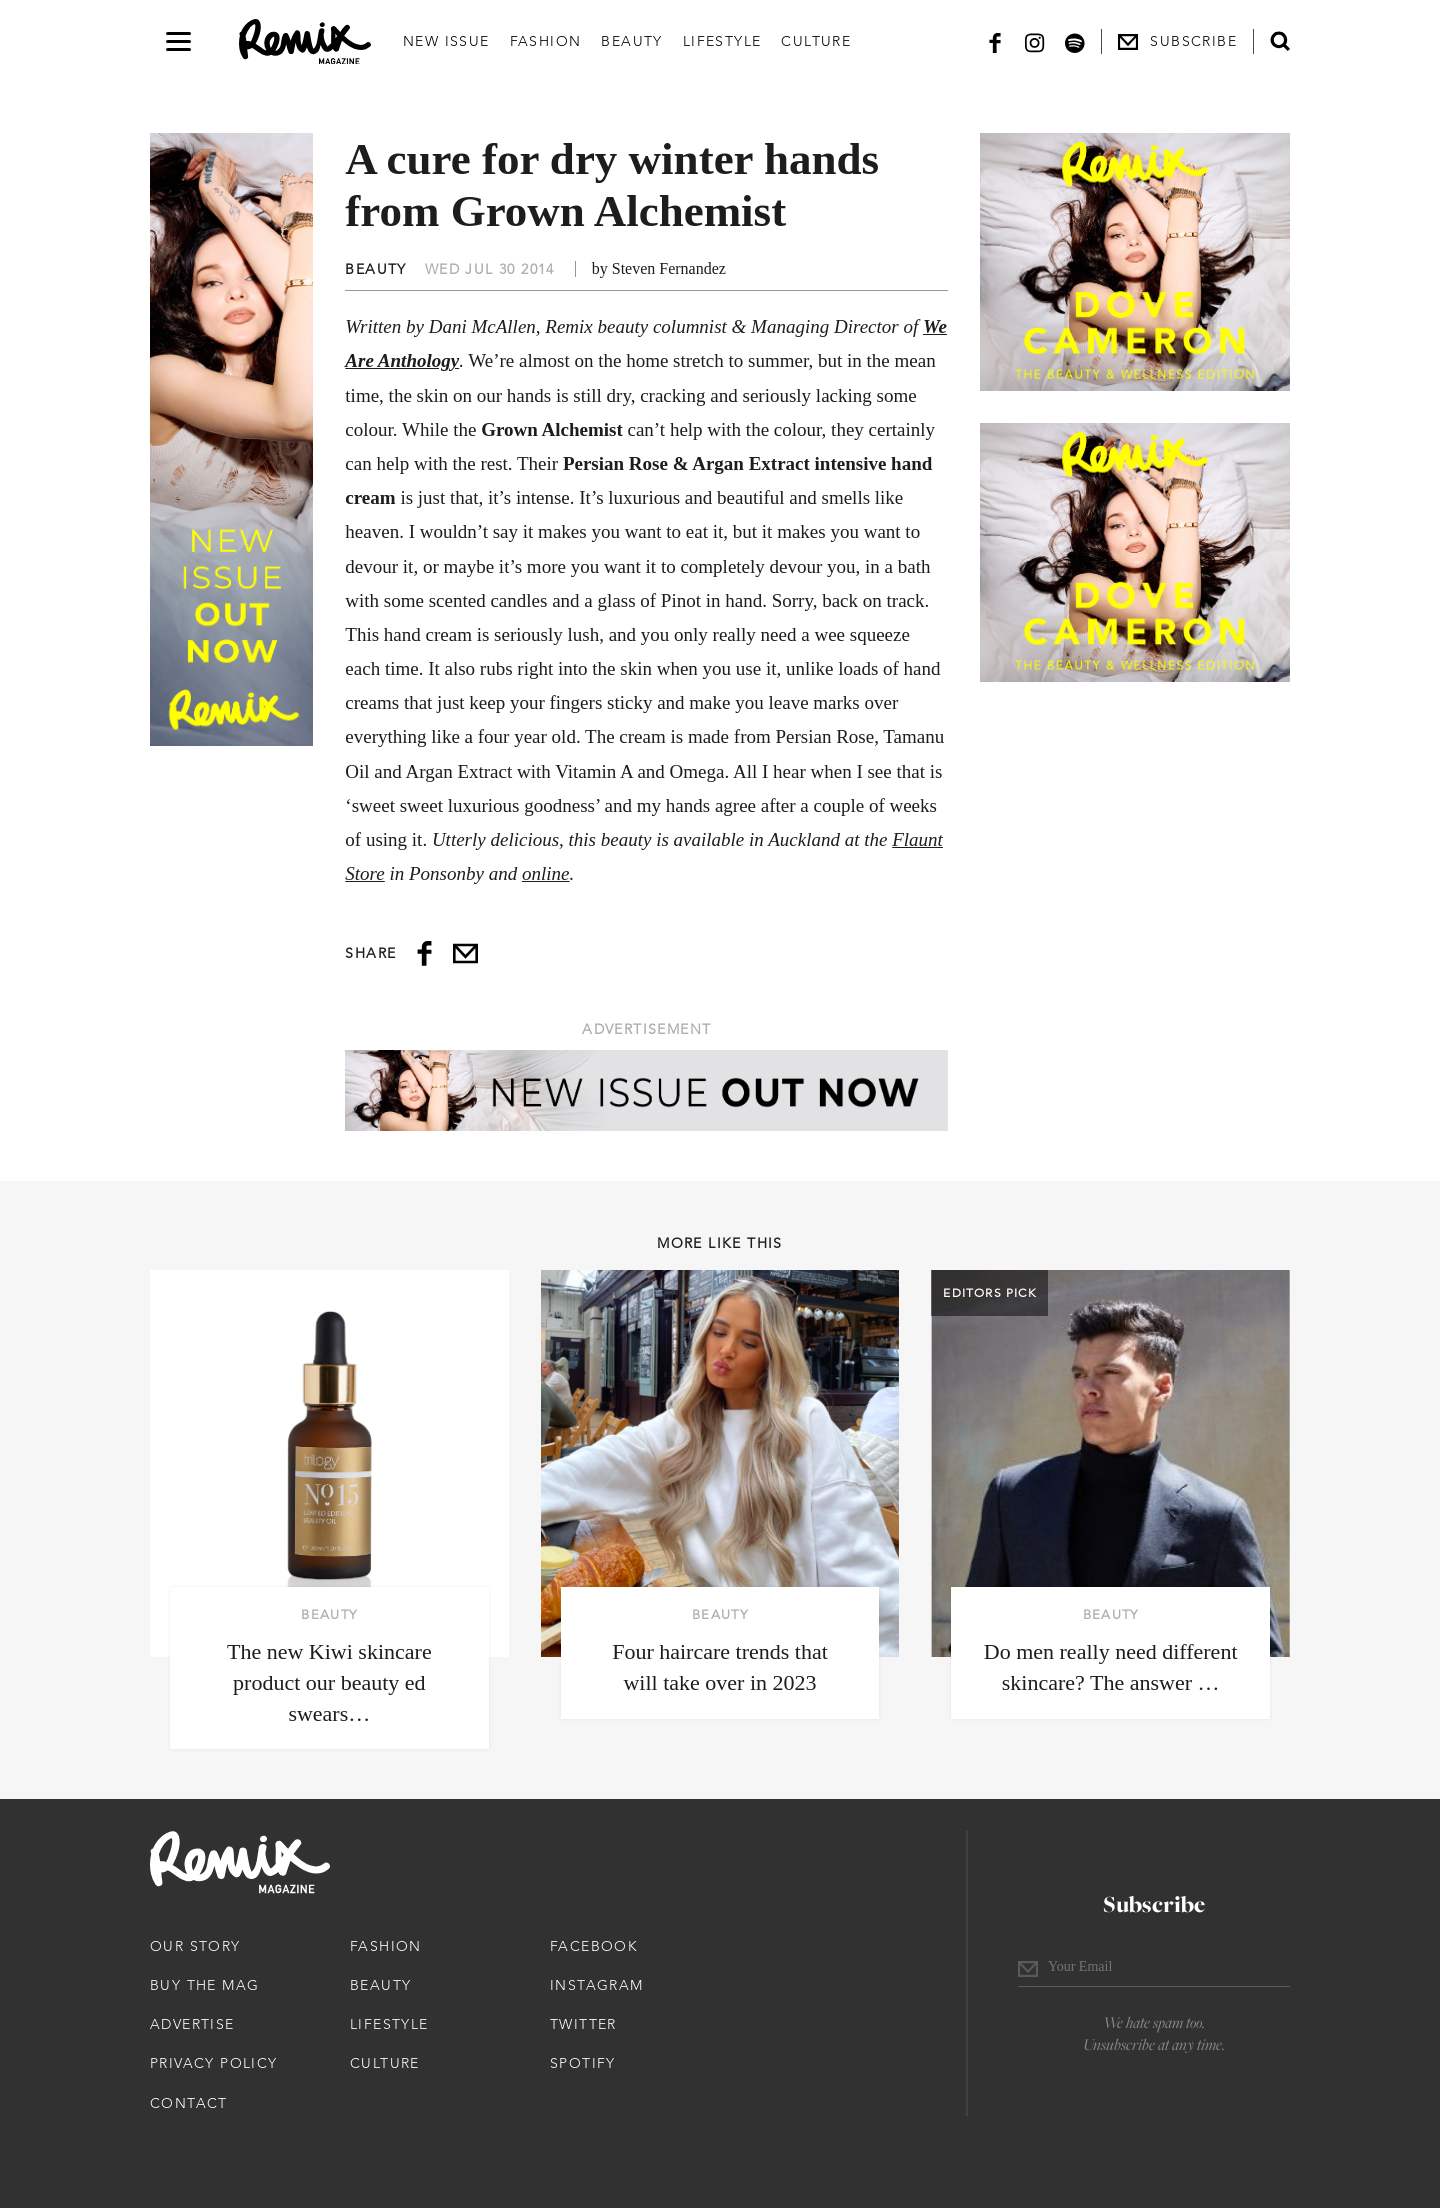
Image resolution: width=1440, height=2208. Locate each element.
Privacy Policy (214, 2063)
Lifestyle (722, 41)
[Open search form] (1280, 41)
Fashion (546, 41)
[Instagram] (1035, 41)
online (546, 873)
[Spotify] (1075, 41)
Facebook (594, 1946)
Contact (189, 2103)
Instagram (597, 1985)
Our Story (195, 1946)
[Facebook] (995, 41)
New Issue (446, 41)
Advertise (192, 2024)
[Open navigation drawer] (178, 41)
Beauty (631, 41)
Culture (816, 41)
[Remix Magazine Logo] (305, 42)
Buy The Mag (204, 1985)
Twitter (583, 2024)
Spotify (583, 2063)
